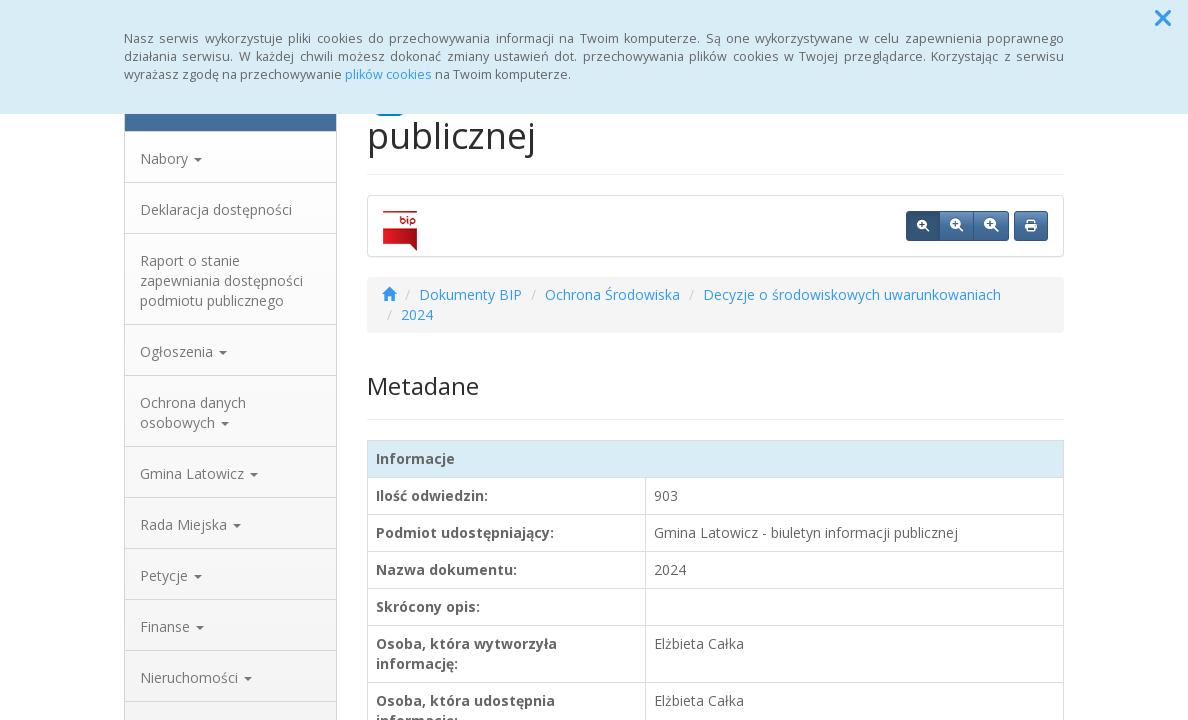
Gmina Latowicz (199, 473)
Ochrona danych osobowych (193, 412)
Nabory (171, 158)
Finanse (172, 626)
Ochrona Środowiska (612, 294)
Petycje (171, 575)
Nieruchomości (196, 677)
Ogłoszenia (183, 351)
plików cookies (388, 74)
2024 (417, 314)
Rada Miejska (190, 524)
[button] (1163, 18)
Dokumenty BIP (470, 294)
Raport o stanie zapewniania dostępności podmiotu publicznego (221, 280)
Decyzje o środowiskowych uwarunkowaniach (852, 294)
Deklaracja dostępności (216, 209)
